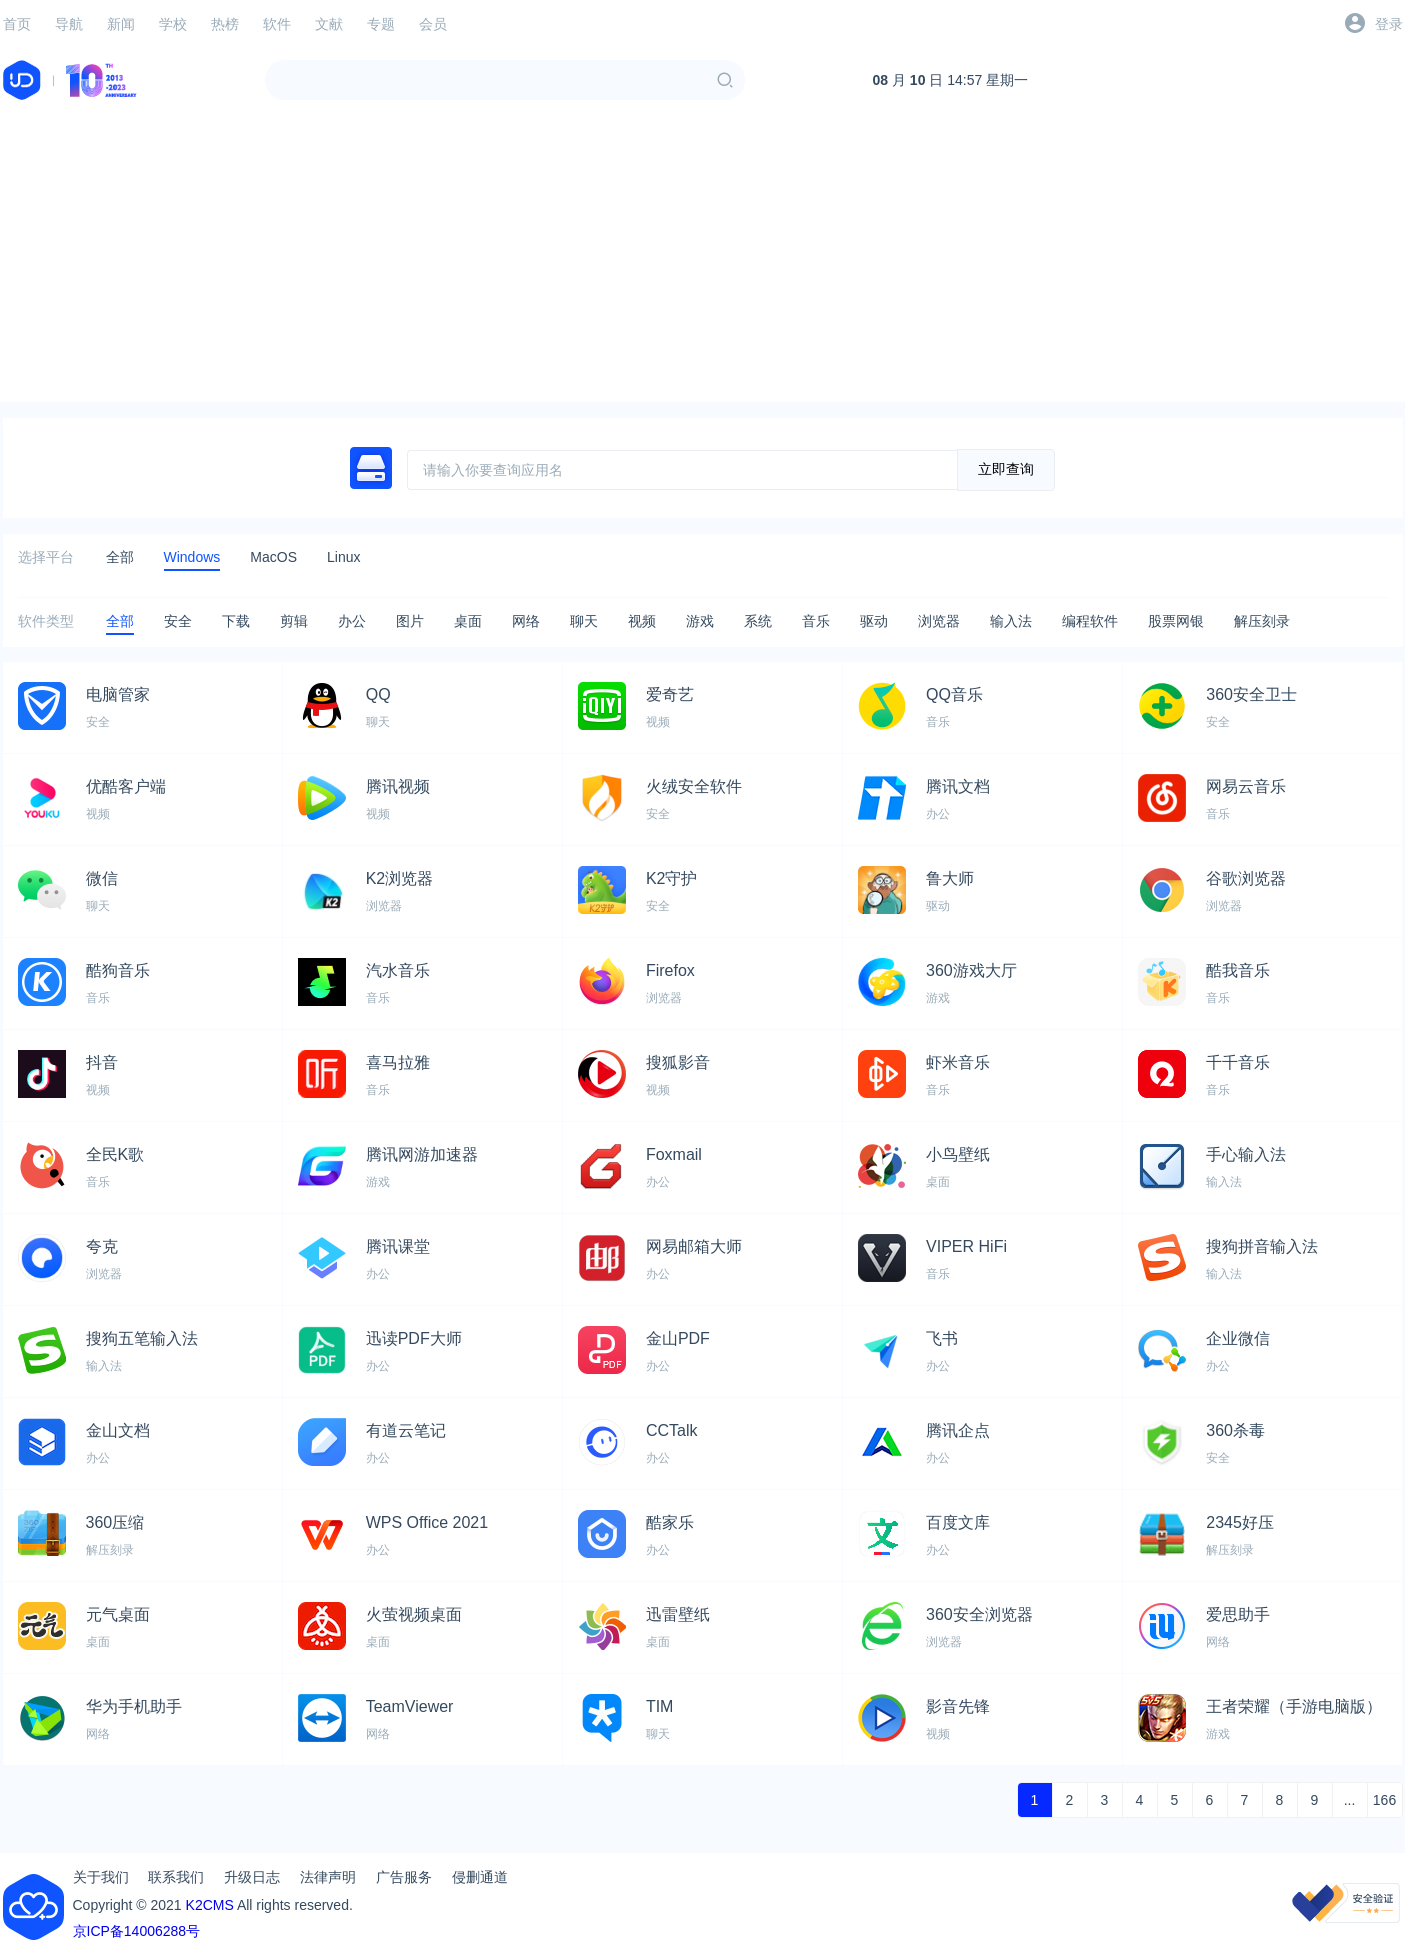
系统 (758, 621)
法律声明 (328, 1877)
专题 (381, 24)
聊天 (584, 621)
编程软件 (1090, 621)
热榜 (225, 24)
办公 (352, 621)
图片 (410, 621)
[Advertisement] (703, 262)
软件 (277, 24)
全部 (120, 557)
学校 (173, 24)
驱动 (874, 621)
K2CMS (210, 1905)
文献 (329, 24)
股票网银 (1176, 621)
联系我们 (176, 1877)
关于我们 (101, 1877)
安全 (178, 621)
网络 (526, 621)
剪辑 (294, 621)
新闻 (121, 24)
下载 (236, 621)
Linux (343, 557)
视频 (642, 621)
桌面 (468, 621)
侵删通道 (480, 1877)
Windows (192, 557)
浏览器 (939, 621)
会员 (433, 24)
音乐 (816, 621)
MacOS (273, 557)
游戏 (700, 621)
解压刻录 (1262, 621)
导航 (69, 24)
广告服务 (404, 1877)
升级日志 (252, 1877)
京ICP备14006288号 (137, 1931)
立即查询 (1006, 469)
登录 (1389, 24)
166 (1384, 1800)
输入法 (1011, 621)
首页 (17, 24)
